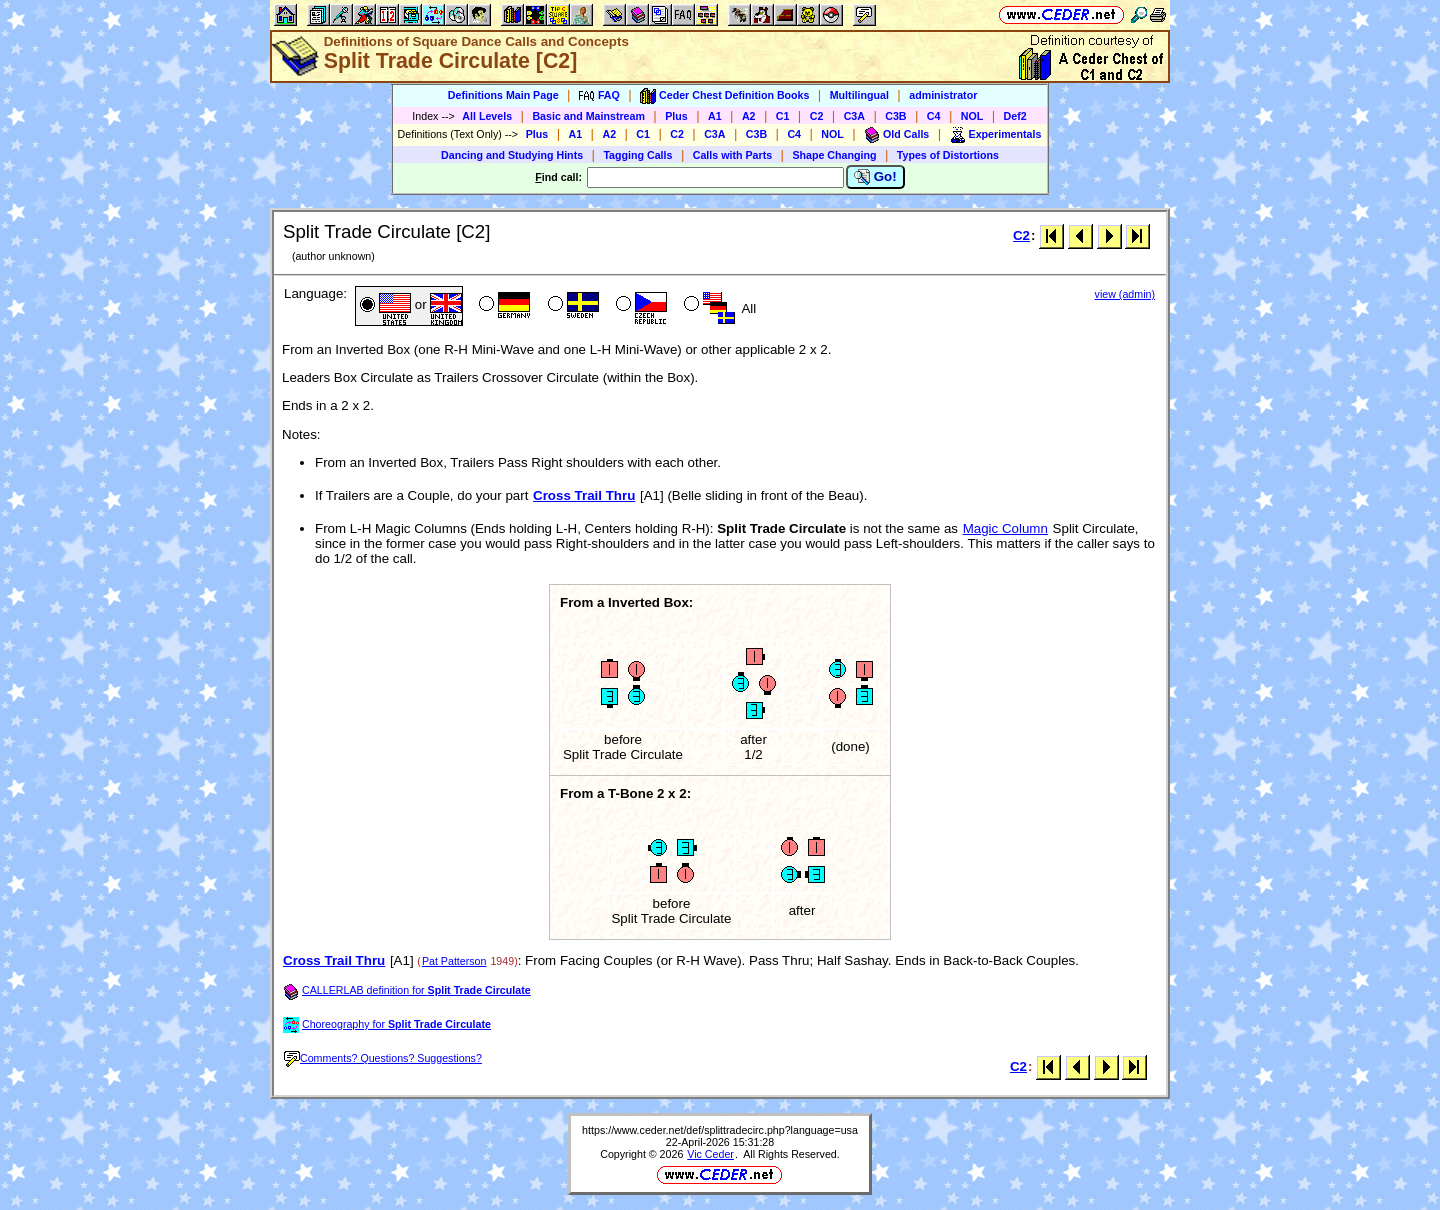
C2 (817, 116)
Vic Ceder (710, 1154)
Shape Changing (834, 155)
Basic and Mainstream (588, 116)
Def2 (1015, 116)
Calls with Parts (732, 155)
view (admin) (1125, 294)
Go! (875, 177)
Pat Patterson (454, 961)
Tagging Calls (637, 155)
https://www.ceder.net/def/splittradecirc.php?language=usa (720, 1130)
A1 (715, 116)
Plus (676, 116)
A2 (749, 116)
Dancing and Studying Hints (512, 155)
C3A (854, 116)
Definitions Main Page (503, 95)
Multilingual (859, 95)
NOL (972, 116)
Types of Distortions (948, 155)
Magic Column (1005, 528)
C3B (895, 116)
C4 (934, 116)
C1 (783, 116)
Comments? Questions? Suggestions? (383, 1058)
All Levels (487, 116)
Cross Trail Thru (584, 495)
